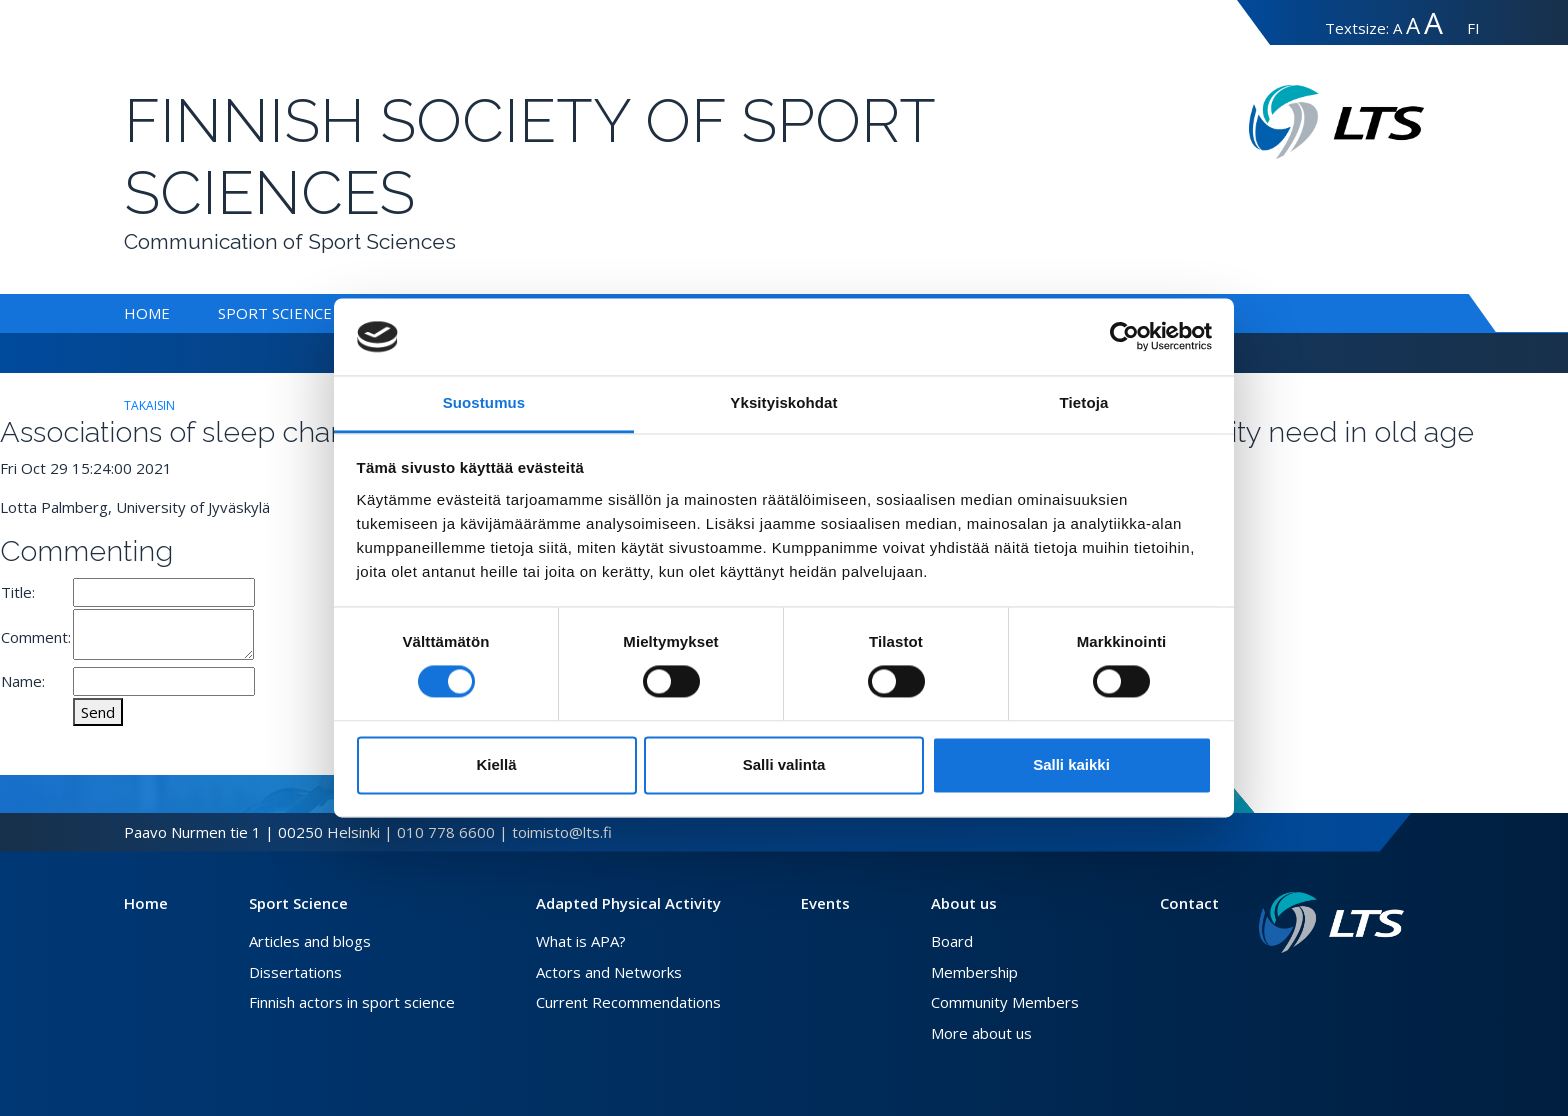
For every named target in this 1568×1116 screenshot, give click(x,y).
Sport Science (275, 313)
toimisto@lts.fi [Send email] (562, 832)
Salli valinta (784, 764)
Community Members (1005, 1002)
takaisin (149, 405)
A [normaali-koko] (1397, 28)
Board (952, 941)
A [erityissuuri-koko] (1433, 22)
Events (825, 903)
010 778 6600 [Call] (446, 832)
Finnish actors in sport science (352, 1002)
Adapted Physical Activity (628, 903)
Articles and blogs (310, 941)
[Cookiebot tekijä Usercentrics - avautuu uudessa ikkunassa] (1124, 337)
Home (147, 313)
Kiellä (496, 764)
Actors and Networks (609, 972)
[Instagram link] (1380, 985)
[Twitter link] (1364, 985)
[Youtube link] (1396, 985)
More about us (981, 1033)
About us (964, 903)
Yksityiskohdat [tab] (783, 402)
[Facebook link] (1348, 985)
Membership (974, 972)
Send (98, 712)
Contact (1189, 903)
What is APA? (581, 941)
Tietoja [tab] (1084, 402)
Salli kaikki (1071, 764)
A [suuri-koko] (1413, 25)
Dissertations (295, 972)
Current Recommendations (628, 1002)
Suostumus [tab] (484, 402)
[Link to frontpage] (1331, 922)
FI (1473, 28)
